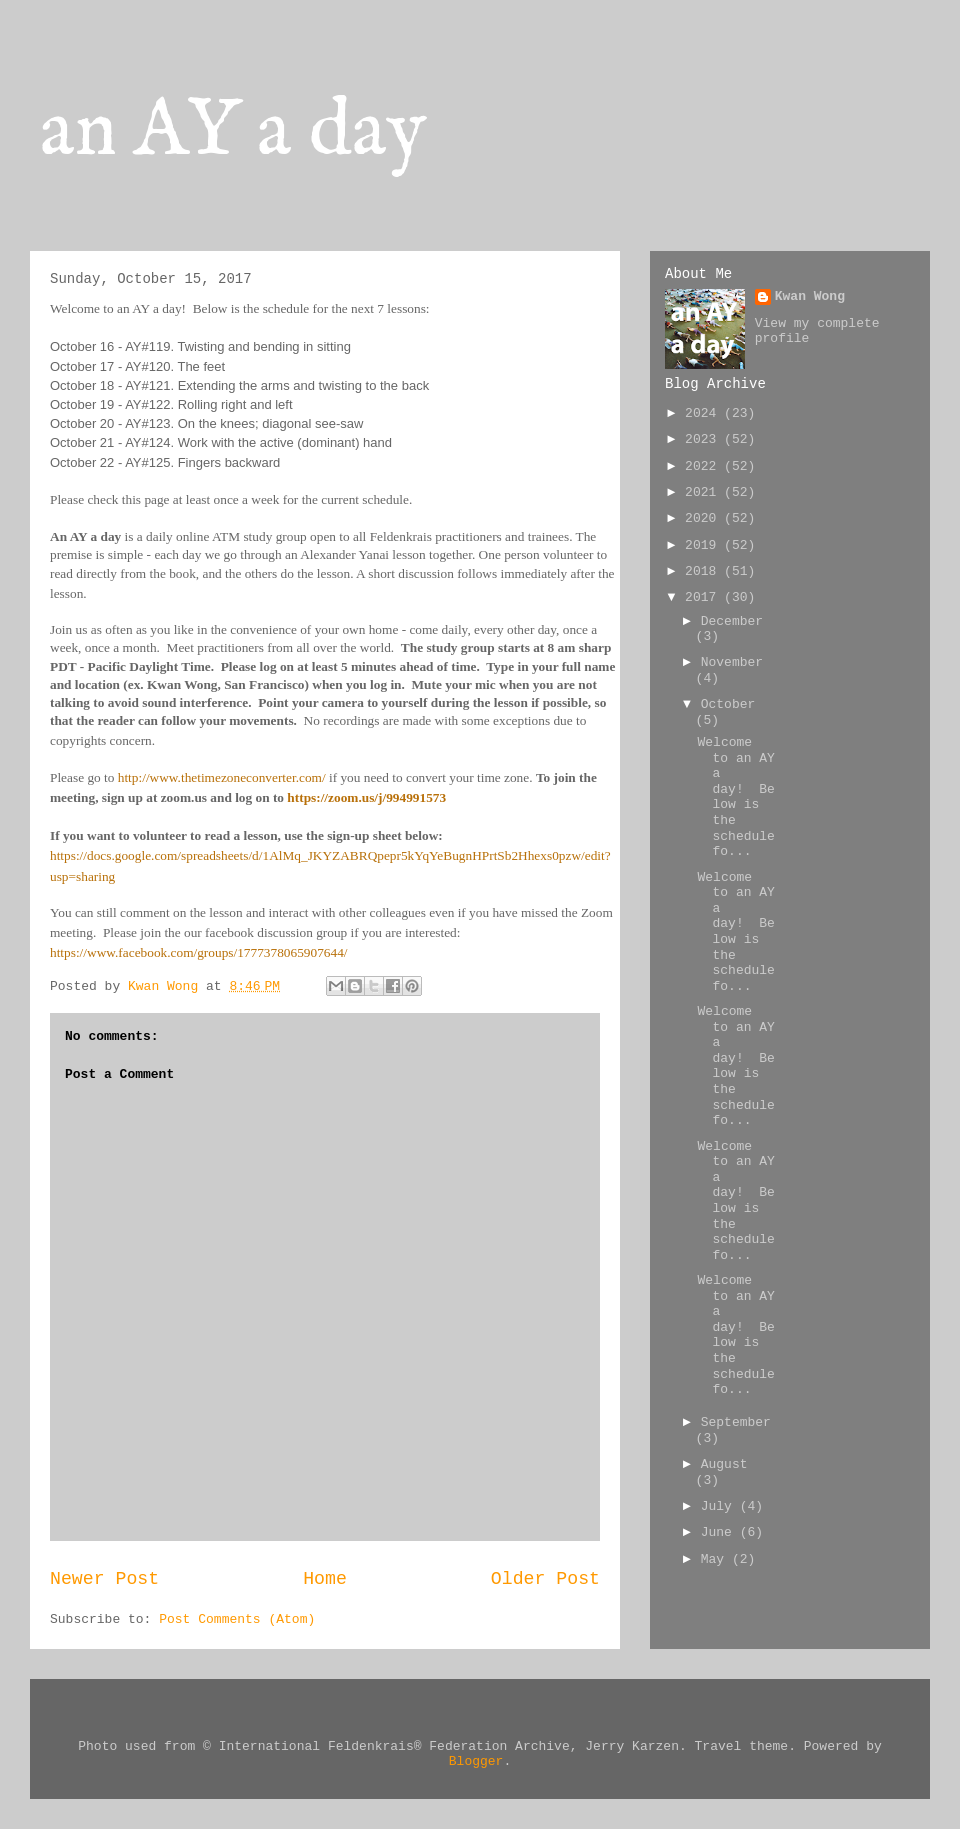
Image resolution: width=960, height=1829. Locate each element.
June (720, 1532)
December (732, 621)
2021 (704, 492)
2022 (704, 466)
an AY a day (233, 132)
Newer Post (104, 1579)
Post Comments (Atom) (237, 1619)
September (736, 1422)
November (732, 662)
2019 (704, 545)
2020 (704, 518)
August (724, 1464)
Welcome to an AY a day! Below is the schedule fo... (735, 797)
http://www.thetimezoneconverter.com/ (222, 777)
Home (325, 1579)
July (720, 1506)
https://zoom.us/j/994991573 (366, 797)
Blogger (476, 1761)
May (716, 1559)
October (728, 704)
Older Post (545, 1579)
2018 (704, 571)
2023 (704, 439)
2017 (704, 597)
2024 (704, 413)
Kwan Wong (810, 296)
